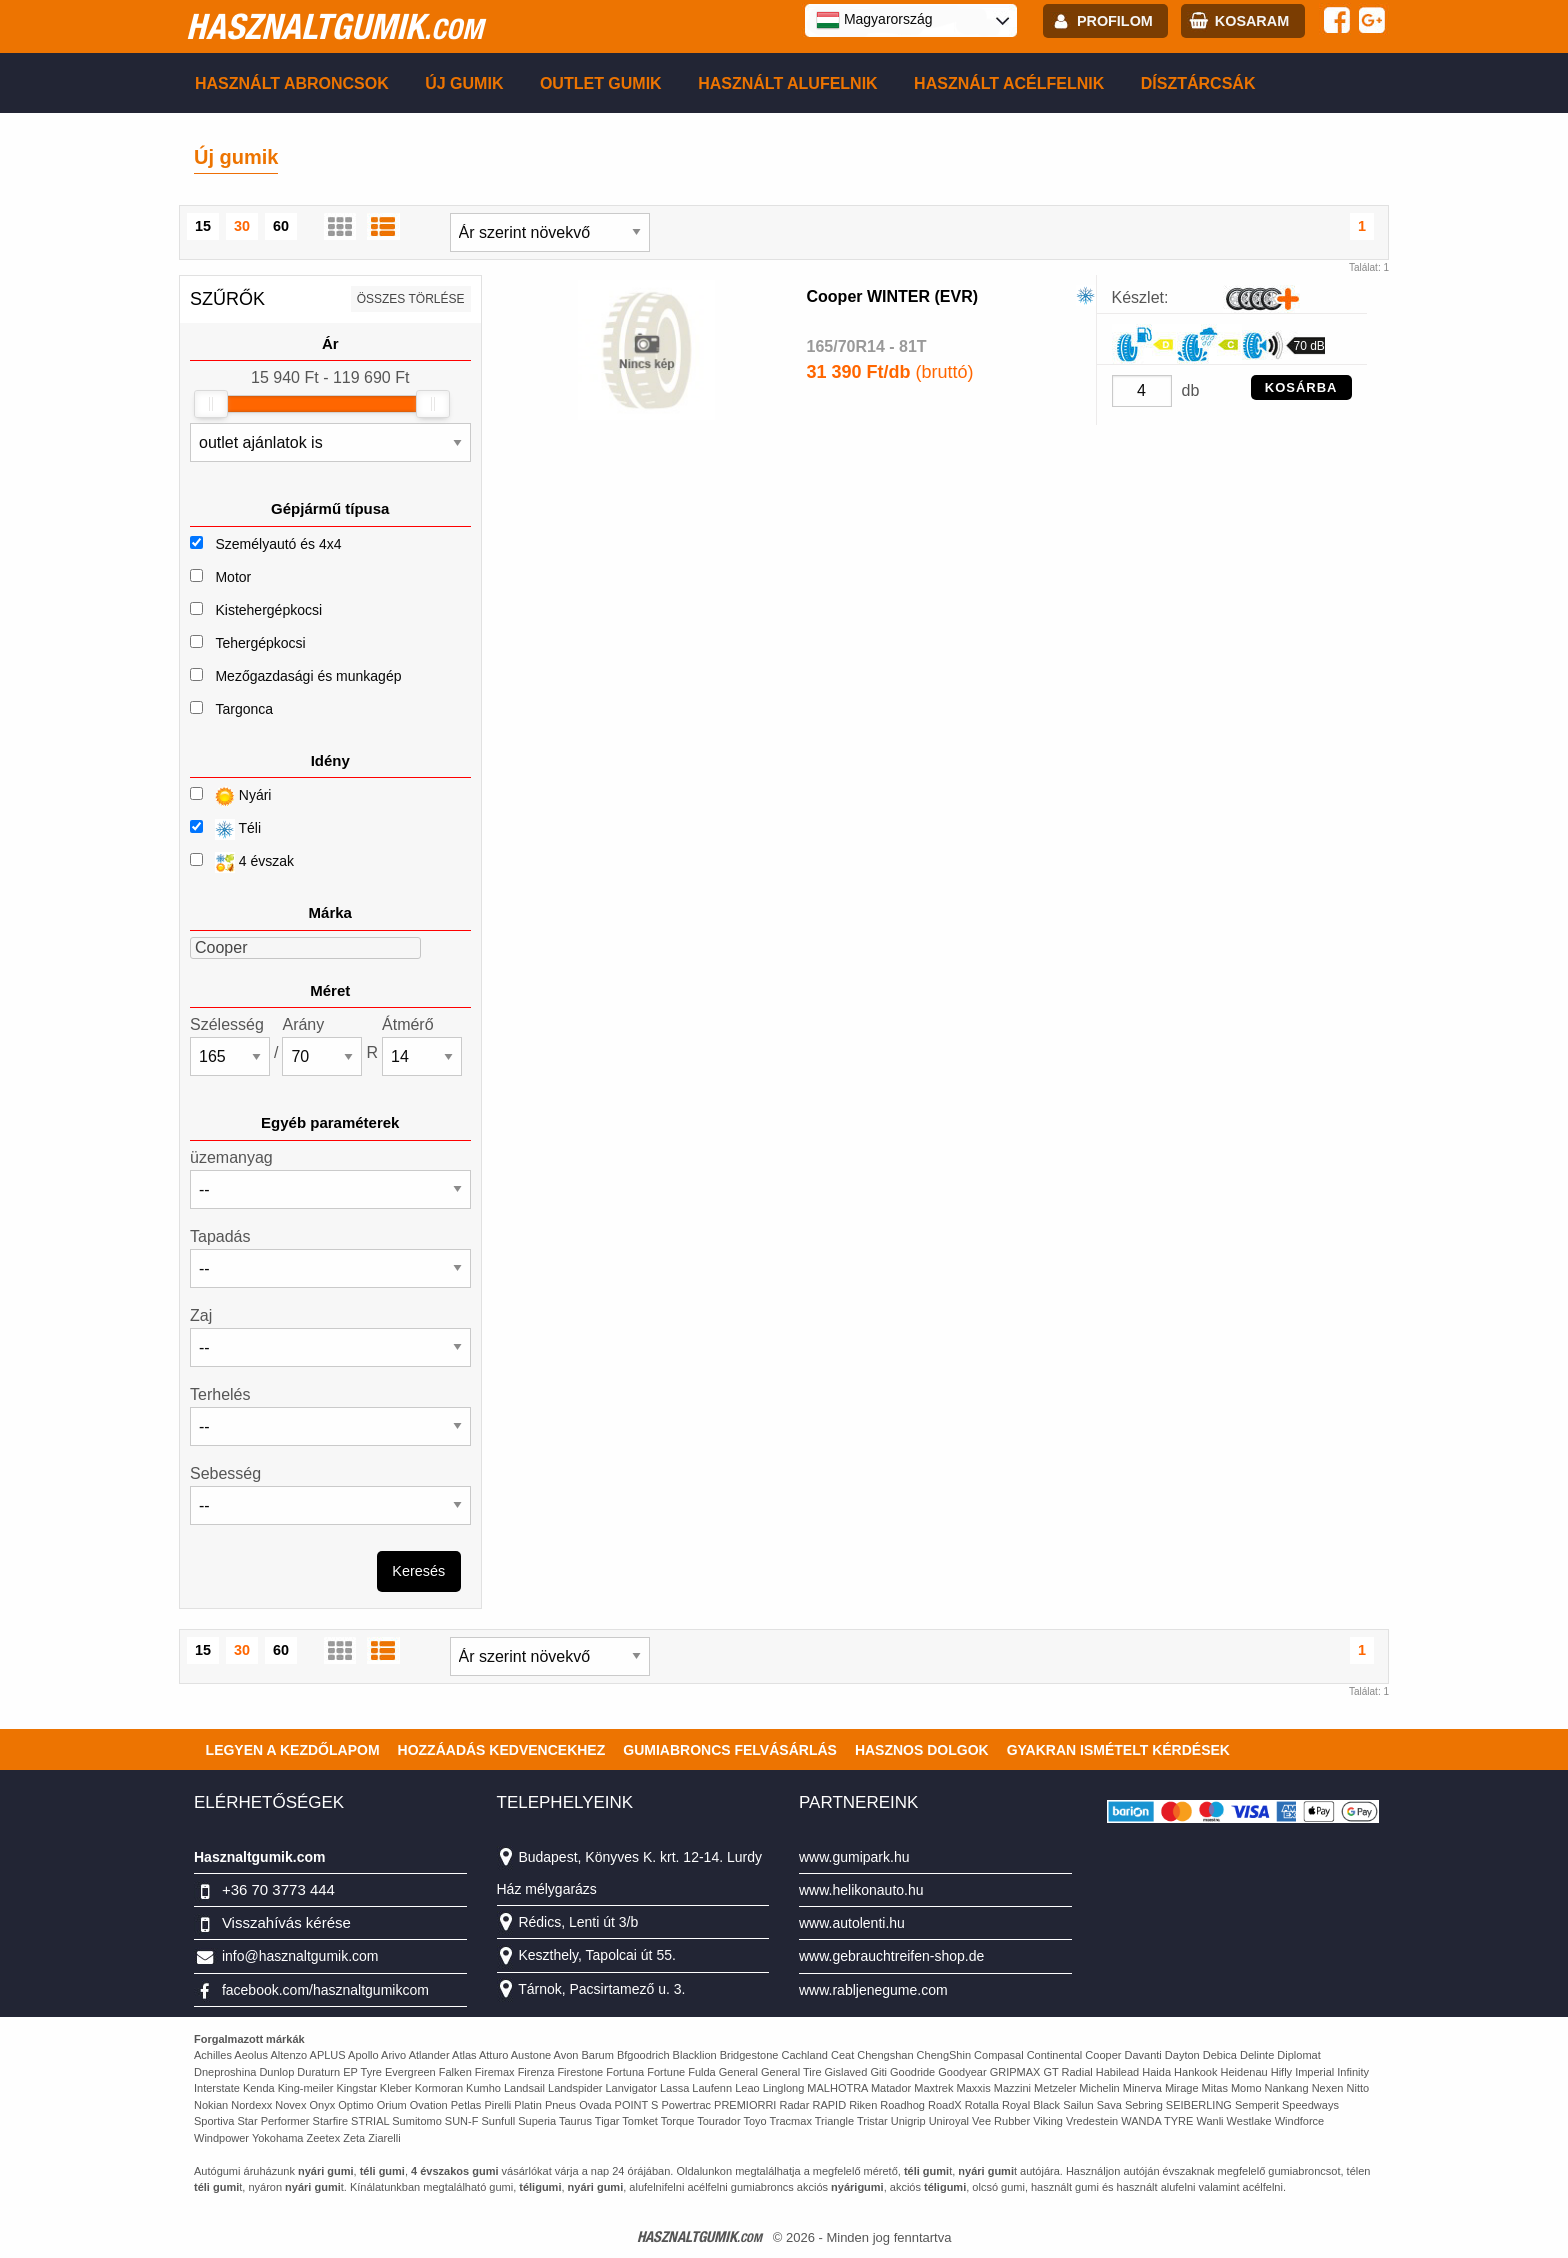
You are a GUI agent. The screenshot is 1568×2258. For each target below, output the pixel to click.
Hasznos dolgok (922, 1750)
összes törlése (411, 299)
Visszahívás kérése (286, 1922)
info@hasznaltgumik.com (300, 1956)
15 (203, 226)
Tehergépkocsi (260, 643)
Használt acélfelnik (1009, 83)
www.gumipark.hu (854, 1857)
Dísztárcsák (1198, 83)
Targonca (244, 709)
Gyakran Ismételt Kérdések (1118, 1750)
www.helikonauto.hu (861, 1890)
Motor (233, 577)
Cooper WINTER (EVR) (893, 296)
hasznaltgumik (334, 26)
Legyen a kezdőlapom (293, 1750)
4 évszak (242, 862)
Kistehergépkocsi (268, 610)
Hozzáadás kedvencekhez (502, 1750)
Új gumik (464, 83)
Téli (225, 829)
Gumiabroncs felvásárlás (730, 1750)
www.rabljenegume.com (873, 1990)
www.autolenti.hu (852, 1923)
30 (242, 226)
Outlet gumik (601, 83)
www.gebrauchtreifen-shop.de (891, 1956)
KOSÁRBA (1301, 387)
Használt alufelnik (788, 83)
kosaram (1252, 21)
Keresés (418, 1571)
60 (281, 226)
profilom (1115, 21)
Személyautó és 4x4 (278, 544)
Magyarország (874, 20)
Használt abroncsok (292, 83)
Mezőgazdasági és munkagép (308, 676)
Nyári (230, 796)
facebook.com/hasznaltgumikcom (325, 1990)
